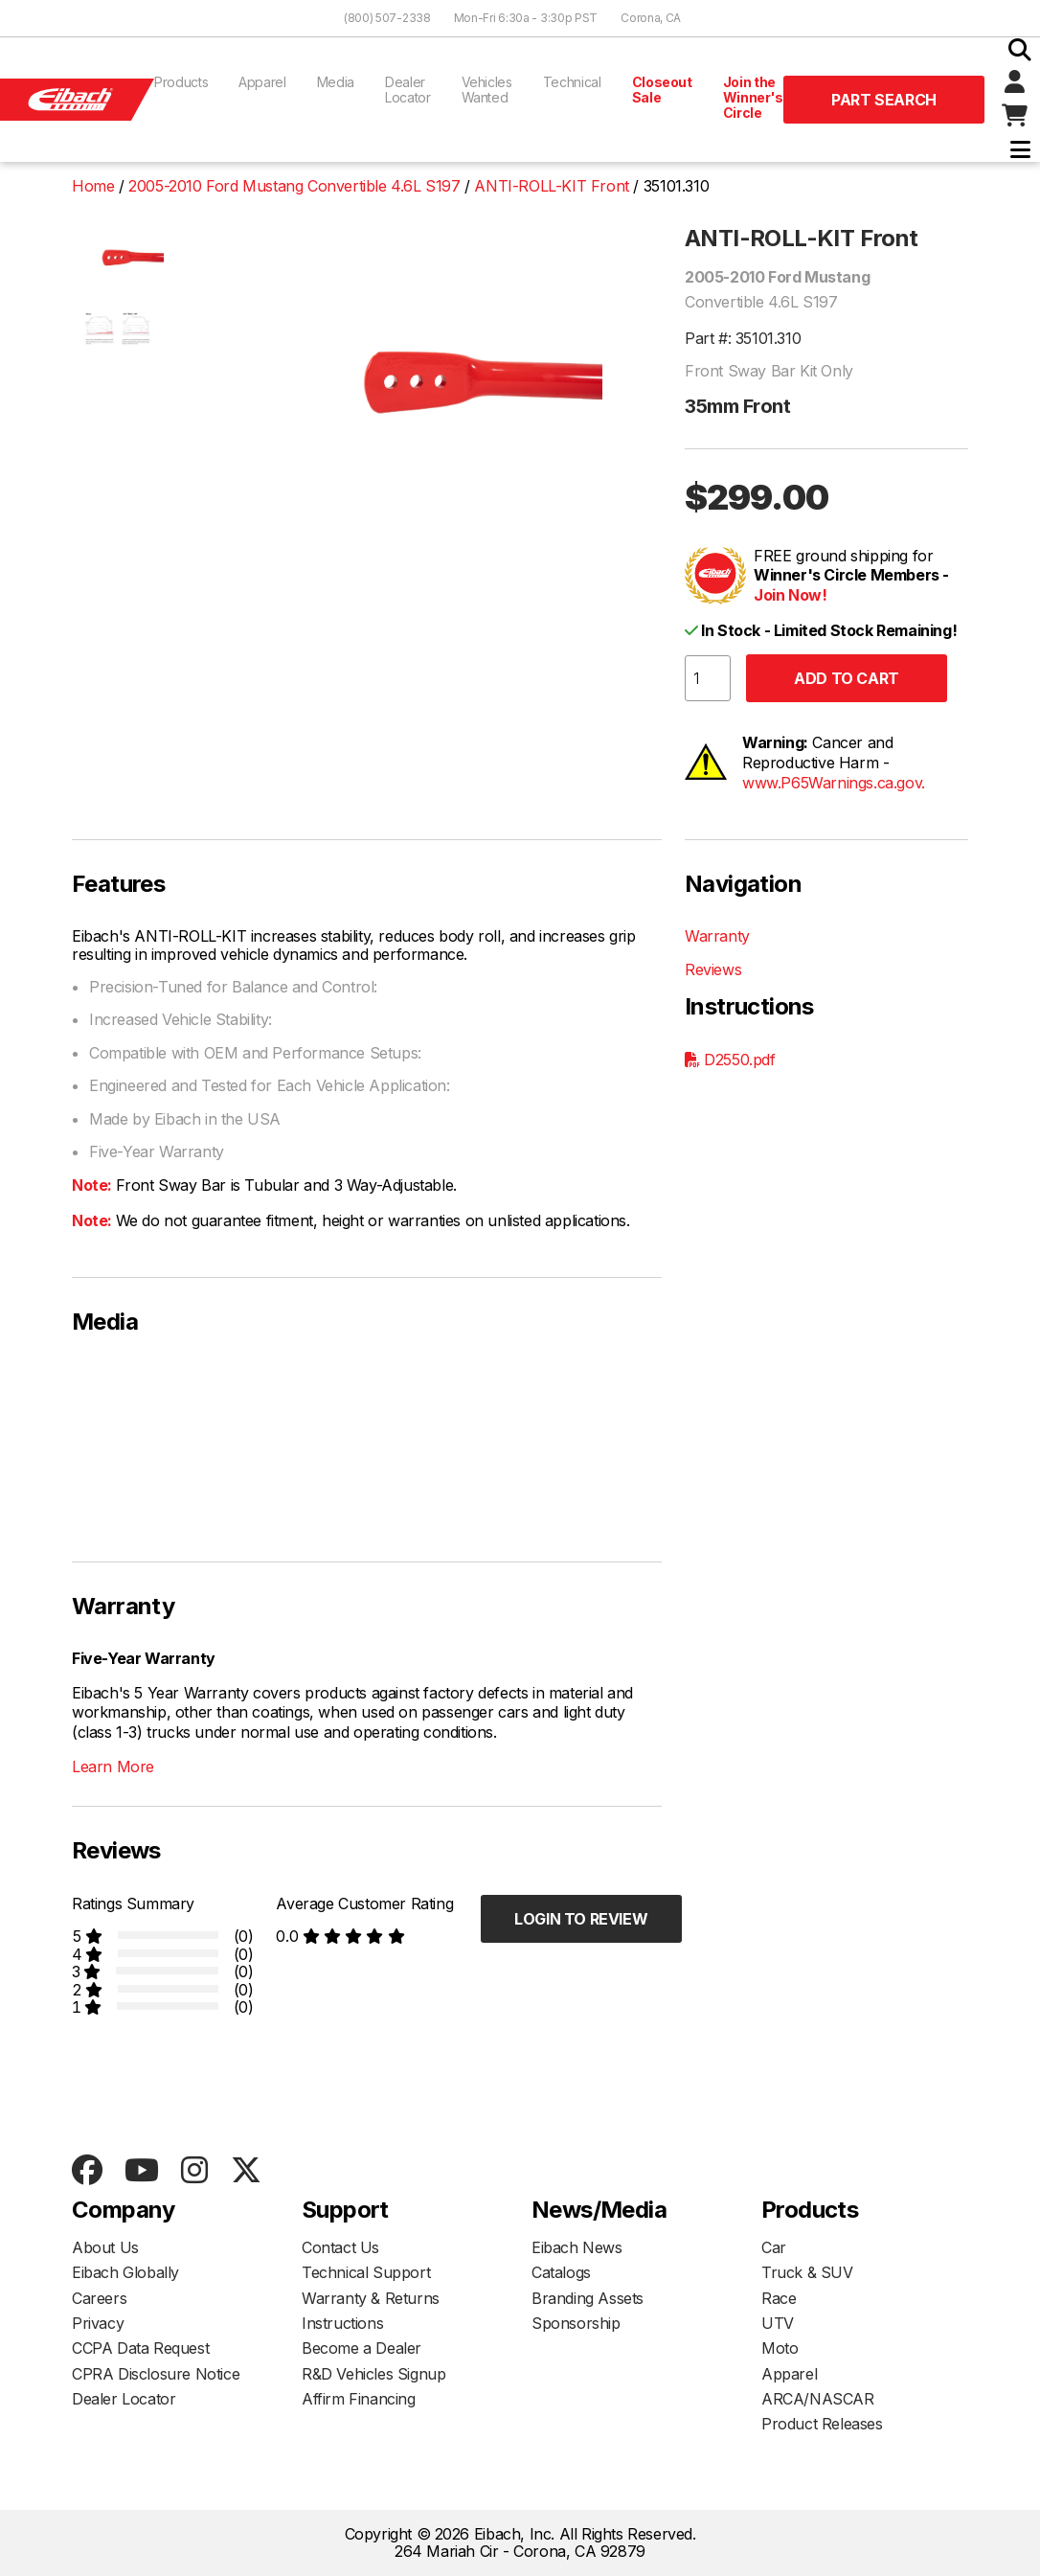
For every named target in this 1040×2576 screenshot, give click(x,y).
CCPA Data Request (140, 2348)
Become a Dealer (361, 2348)
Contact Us (340, 2247)
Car (773, 2247)
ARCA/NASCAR (817, 2398)
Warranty (717, 936)
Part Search (884, 99)
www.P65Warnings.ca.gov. (833, 782)
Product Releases (822, 2423)
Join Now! (790, 594)
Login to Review (580, 1918)
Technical (572, 82)
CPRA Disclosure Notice (155, 2373)
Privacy (98, 2323)
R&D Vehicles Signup (373, 2373)
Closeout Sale (662, 89)
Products (181, 82)
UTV (777, 2323)
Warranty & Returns (371, 2298)
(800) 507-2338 (387, 18)
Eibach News (576, 2247)
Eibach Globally (125, 2272)
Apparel (262, 82)
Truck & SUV (807, 2272)
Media (335, 82)
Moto (779, 2348)
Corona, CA (651, 18)
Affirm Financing (359, 2398)
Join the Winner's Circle (753, 97)
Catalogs (561, 2272)
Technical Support (366, 2272)
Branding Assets (587, 2298)
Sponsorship (576, 2323)
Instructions (342, 2323)
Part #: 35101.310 (743, 338)
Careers (99, 2298)
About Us (105, 2247)
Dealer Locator (408, 89)
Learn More (113, 1766)
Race (778, 2298)
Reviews (713, 969)
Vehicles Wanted (487, 89)
